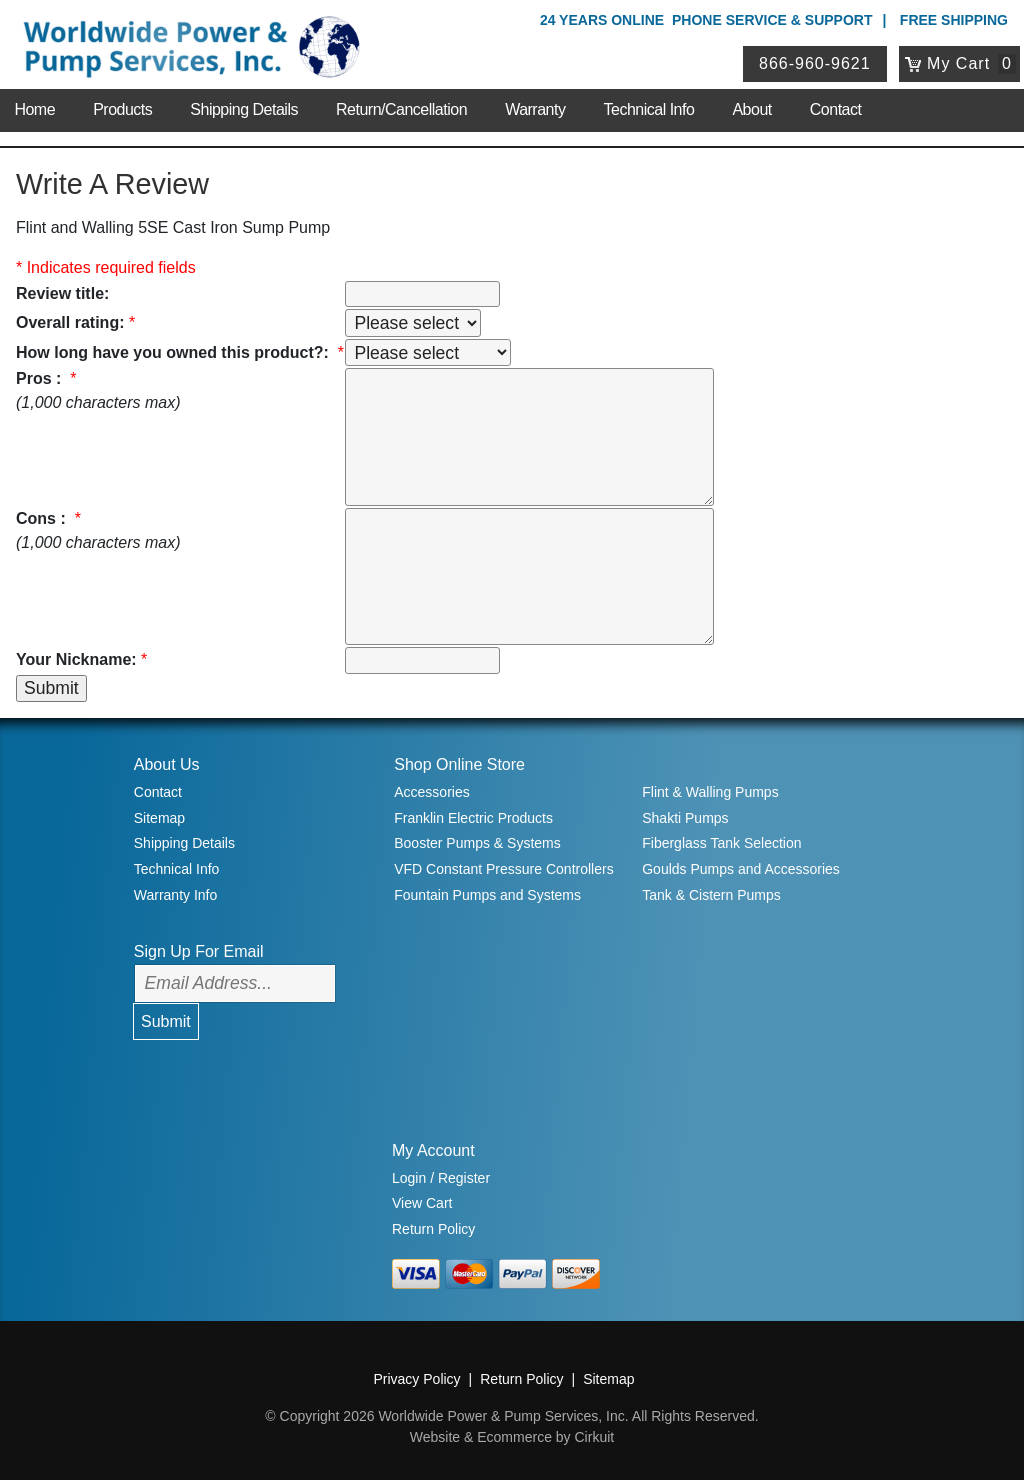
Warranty (535, 109)
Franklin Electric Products (473, 818)
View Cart (422, 1203)
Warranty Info (176, 895)
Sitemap (159, 818)
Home (34, 109)
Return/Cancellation (401, 109)
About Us (167, 764)
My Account (433, 1150)
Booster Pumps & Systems (477, 843)
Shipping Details (244, 109)
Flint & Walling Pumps (710, 792)
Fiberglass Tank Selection (721, 843)
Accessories (431, 792)
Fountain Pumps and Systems (487, 895)
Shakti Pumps (685, 818)
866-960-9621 (815, 63)
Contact (836, 109)
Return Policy (433, 1229)
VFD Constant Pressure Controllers (503, 869)
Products (122, 109)
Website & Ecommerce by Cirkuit (512, 1437)
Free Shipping (954, 20)
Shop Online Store (459, 764)
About (751, 109)
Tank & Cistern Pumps (711, 895)
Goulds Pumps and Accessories (741, 869)
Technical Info (649, 109)
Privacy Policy (416, 1379)
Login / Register (441, 1178)
